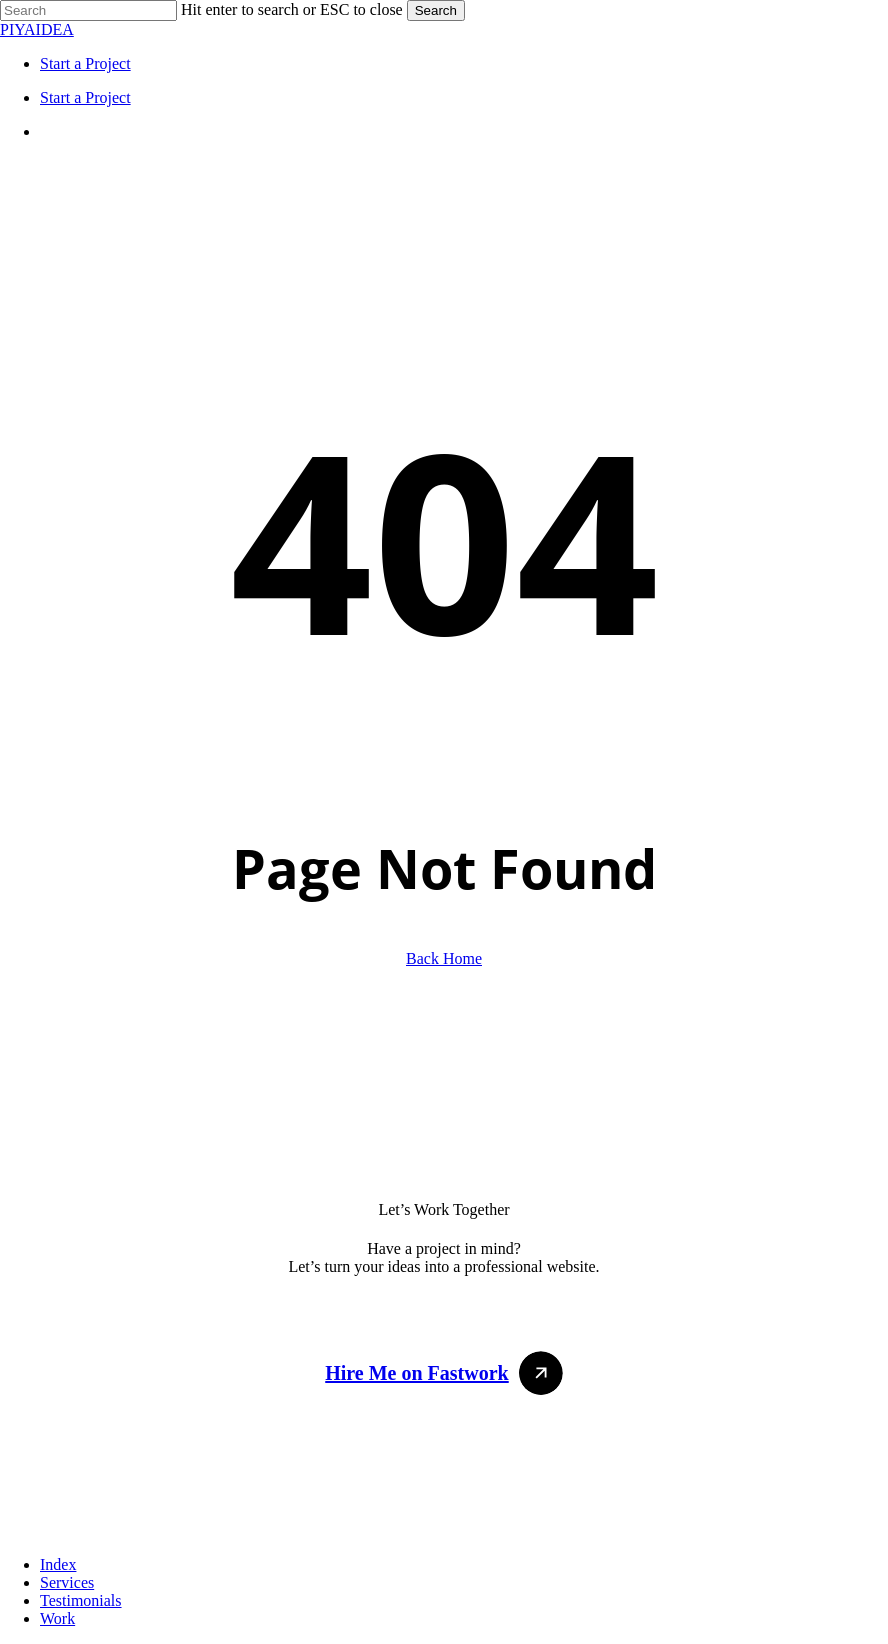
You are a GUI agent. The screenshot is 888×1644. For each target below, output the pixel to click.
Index (58, 1564)
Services (67, 1582)
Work (57, 1618)
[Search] (88, 10)
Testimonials (81, 1600)
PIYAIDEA (37, 29)
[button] (444, 1373)
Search (436, 10)
